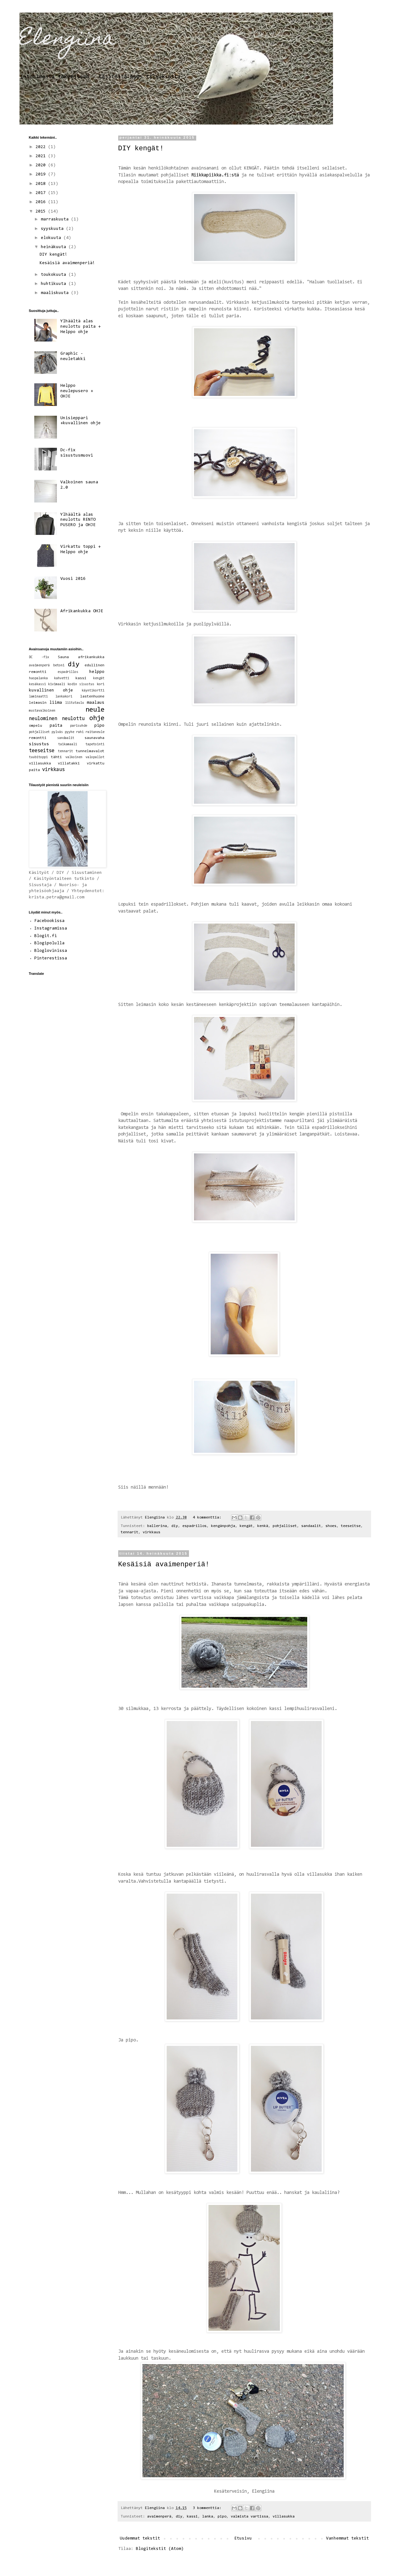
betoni (58, 665)
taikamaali (67, 744)
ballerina (157, 1526)
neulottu (73, 718)
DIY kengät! (141, 149)
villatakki (69, 763)
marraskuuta (56, 219)
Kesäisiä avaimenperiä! (163, 1564)
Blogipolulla (49, 943)
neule (95, 709)
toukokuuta (55, 275)
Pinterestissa (50, 958)
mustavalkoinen (42, 711)
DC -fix (39, 657)
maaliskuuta (56, 293)
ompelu (35, 726)
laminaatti (38, 696)
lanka (207, 2516)
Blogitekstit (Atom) (160, 2549)
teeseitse (351, 1526)
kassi (192, 2516)
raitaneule (95, 732)
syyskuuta (53, 229)
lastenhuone (92, 696)
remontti (38, 738)
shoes (330, 1526)
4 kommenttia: (208, 1517)
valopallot (95, 757)
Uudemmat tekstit (140, 2538)
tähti (56, 757)
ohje (96, 718)
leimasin (38, 703)
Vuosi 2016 (73, 579)
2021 (42, 156)
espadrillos (194, 1526)
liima (55, 703)
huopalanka (38, 678)
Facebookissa (49, 921)
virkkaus (151, 1532)
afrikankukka (91, 657)
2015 (42, 211)
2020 (42, 165)
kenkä (262, 1526)
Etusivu (243, 2538)
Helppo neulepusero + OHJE (76, 391)
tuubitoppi (38, 757)
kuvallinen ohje (51, 690)
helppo (96, 672)
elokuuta (52, 238)
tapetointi (95, 744)
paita (56, 726)
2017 (42, 193)
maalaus (95, 703)
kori (100, 684)
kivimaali (56, 684)
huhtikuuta (55, 284)
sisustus (39, 744)
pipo (222, 2516)
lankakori (63, 696)
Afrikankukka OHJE (81, 611)
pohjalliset (285, 1526)
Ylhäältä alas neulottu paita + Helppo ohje (80, 326)
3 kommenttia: (208, 2508)
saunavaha (94, 738)
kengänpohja (223, 1526)
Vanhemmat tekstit (347, 2538)
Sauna (63, 657)
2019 (42, 174)
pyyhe (69, 732)
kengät (246, 1526)
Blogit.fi (45, 936)
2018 (42, 184)
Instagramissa (50, 928)
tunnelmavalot (90, 751)
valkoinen (73, 757)
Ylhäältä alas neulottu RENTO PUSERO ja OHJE (78, 520)
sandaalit (311, 1526)
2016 (42, 202)
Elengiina (67, 39)
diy (174, 1526)
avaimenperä (159, 2516)
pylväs (57, 732)
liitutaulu (74, 703)
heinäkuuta (55, 247)
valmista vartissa (249, 2516)
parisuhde (78, 726)
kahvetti (61, 678)
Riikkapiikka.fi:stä (215, 175)
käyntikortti (93, 690)
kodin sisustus (81, 684)
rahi (80, 732)
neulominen (43, 718)
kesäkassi (37, 684)
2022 (42, 147)
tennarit (129, 1532)
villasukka (284, 2516)
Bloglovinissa (50, 951)
